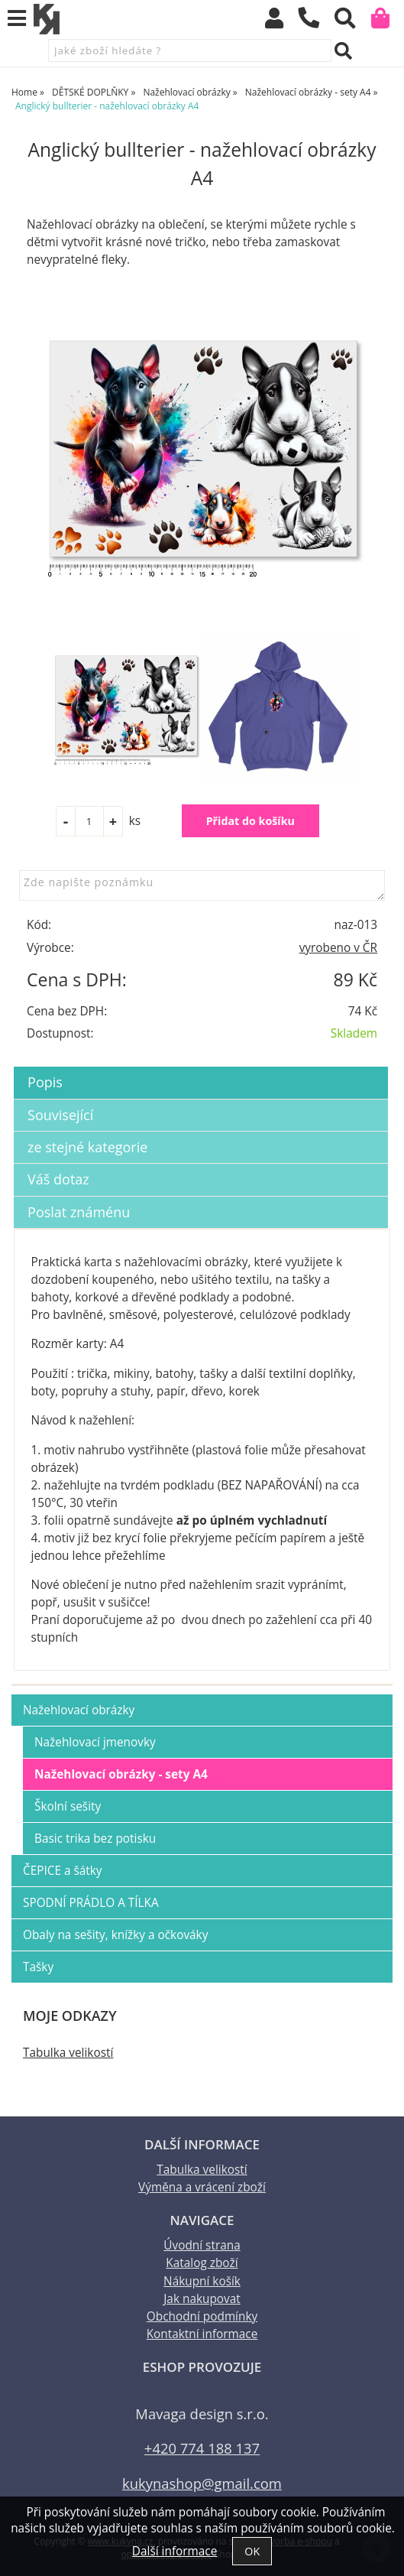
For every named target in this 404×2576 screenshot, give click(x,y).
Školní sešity (67, 1806)
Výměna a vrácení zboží (202, 2187)
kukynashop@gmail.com (202, 2483)
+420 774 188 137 (202, 2447)
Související (60, 1115)
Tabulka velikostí (68, 2053)
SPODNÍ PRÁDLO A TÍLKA (91, 1903)
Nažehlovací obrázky (78, 1710)
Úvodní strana (201, 2245)
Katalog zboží (202, 2263)
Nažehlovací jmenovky (95, 1742)
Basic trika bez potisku (95, 1838)
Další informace (174, 2551)
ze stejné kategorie (87, 1147)
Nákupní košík (202, 2281)
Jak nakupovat (201, 2299)
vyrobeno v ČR (338, 948)
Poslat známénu (78, 1212)
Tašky (38, 1967)
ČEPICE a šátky (62, 1871)
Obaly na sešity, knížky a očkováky (115, 1935)
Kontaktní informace (202, 2334)
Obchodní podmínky (202, 2316)
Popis (45, 1082)
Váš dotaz (58, 1179)
